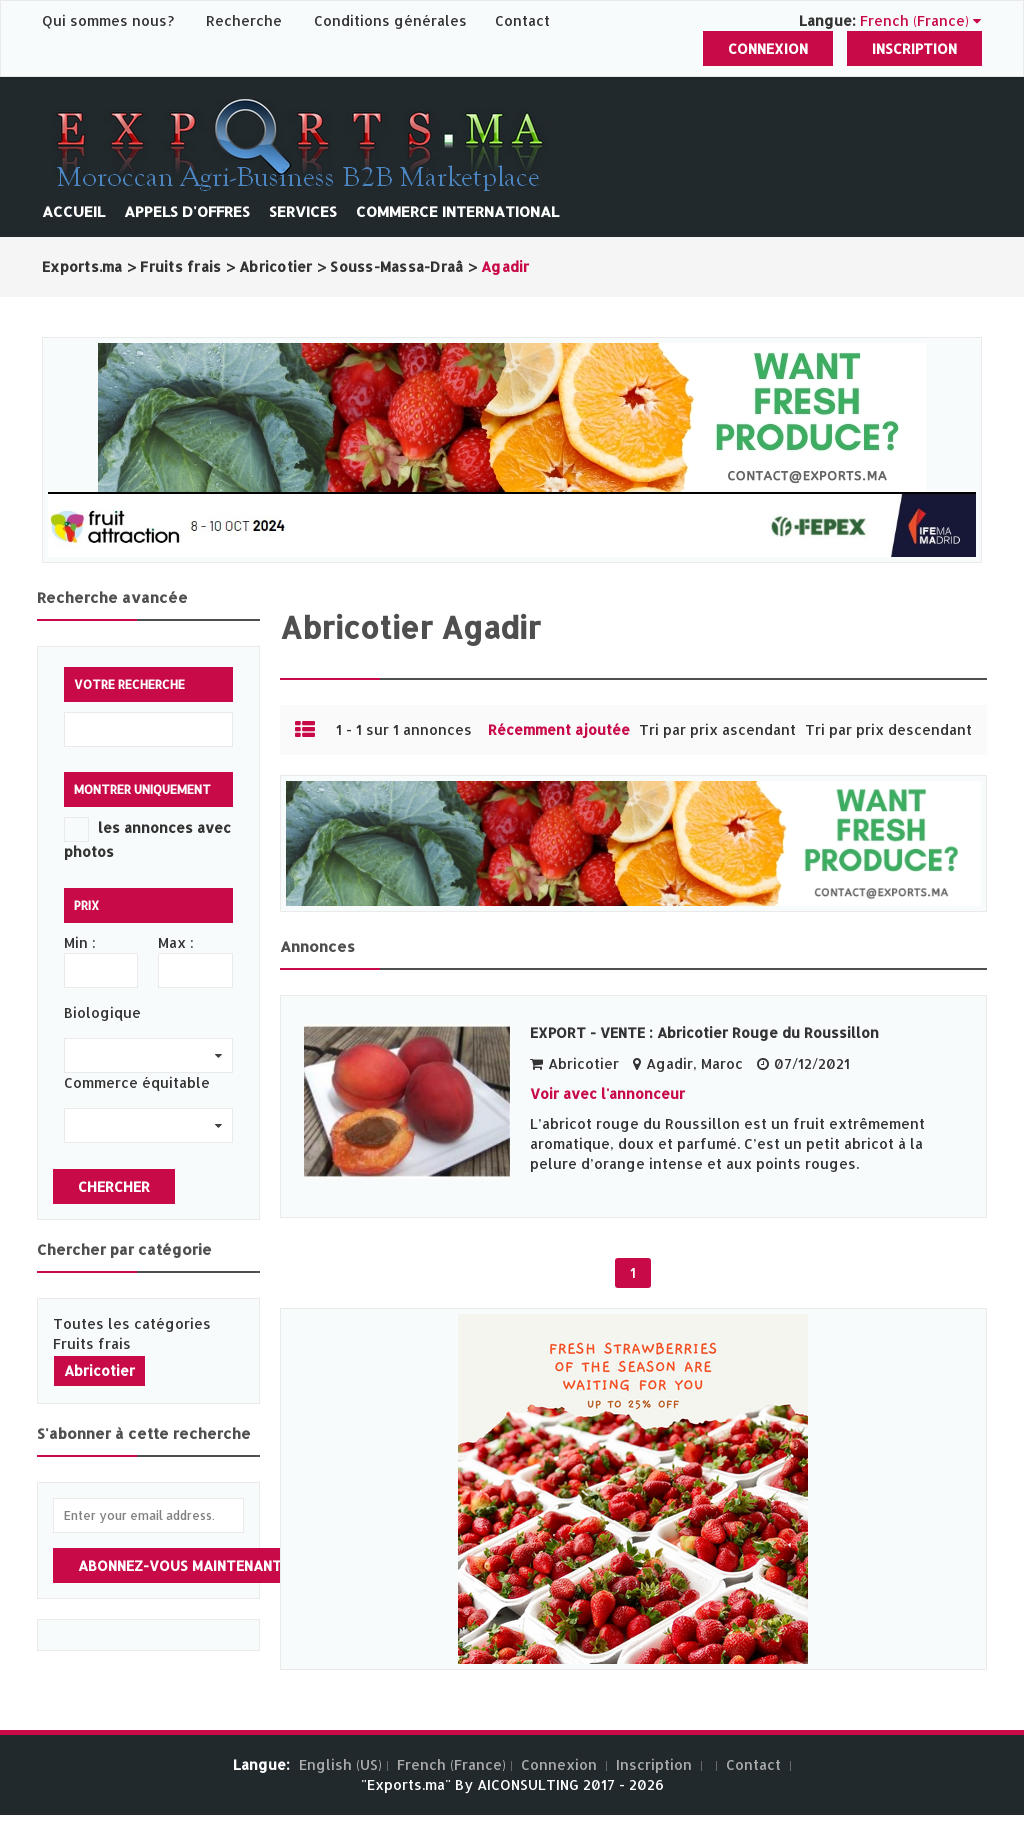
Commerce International (457, 211)
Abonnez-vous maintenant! (182, 1565)
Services (303, 211)
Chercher (114, 1186)
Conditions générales (392, 20)
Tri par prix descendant (888, 729)
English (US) (340, 1764)
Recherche (244, 20)
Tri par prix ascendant (717, 729)
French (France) (451, 1764)
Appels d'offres (187, 211)
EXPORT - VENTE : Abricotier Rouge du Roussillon (704, 1032)
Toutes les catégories (132, 1323)
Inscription (914, 48)
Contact (522, 20)
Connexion (768, 48)
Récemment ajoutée (559, 729)
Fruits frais (92, 1343)
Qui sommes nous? (110, 20)
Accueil (73, 211)
